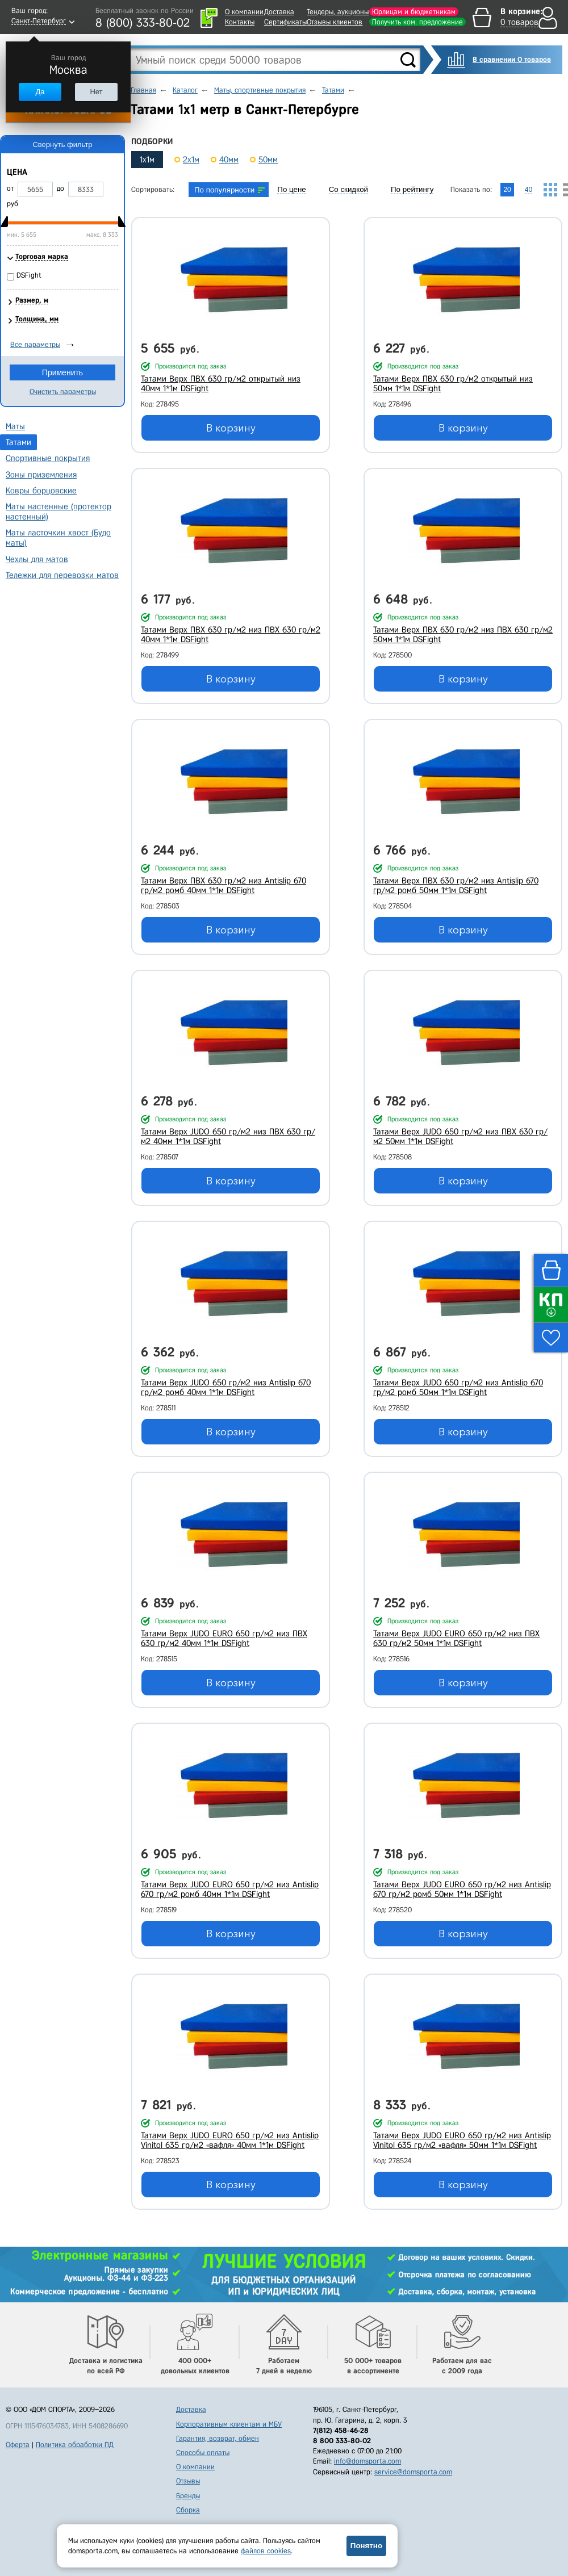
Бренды (188, 2495)
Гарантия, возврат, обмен (217, 2438)
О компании (244, 11)
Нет (96, 91)
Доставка (279, 11)
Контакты (239, 22)
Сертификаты (285, 22)
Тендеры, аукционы (338, 11)
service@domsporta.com (413, 2472)
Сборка (188, 2510)
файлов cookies (266, 2550)
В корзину (231, 428)
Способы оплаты (202, 2452)
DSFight (28, 275)
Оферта (18, 2444)
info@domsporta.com (367, 2461)
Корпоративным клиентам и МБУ (229, 2424)
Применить (62, 372)
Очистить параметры (63, 391)
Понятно (366, 2545)
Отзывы (188, 2481)
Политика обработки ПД (75, 2444)
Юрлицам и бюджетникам (414, 11)
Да (39, 91)
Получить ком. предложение (417, 22)
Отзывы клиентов (334, 22)
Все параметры (35, 344)
